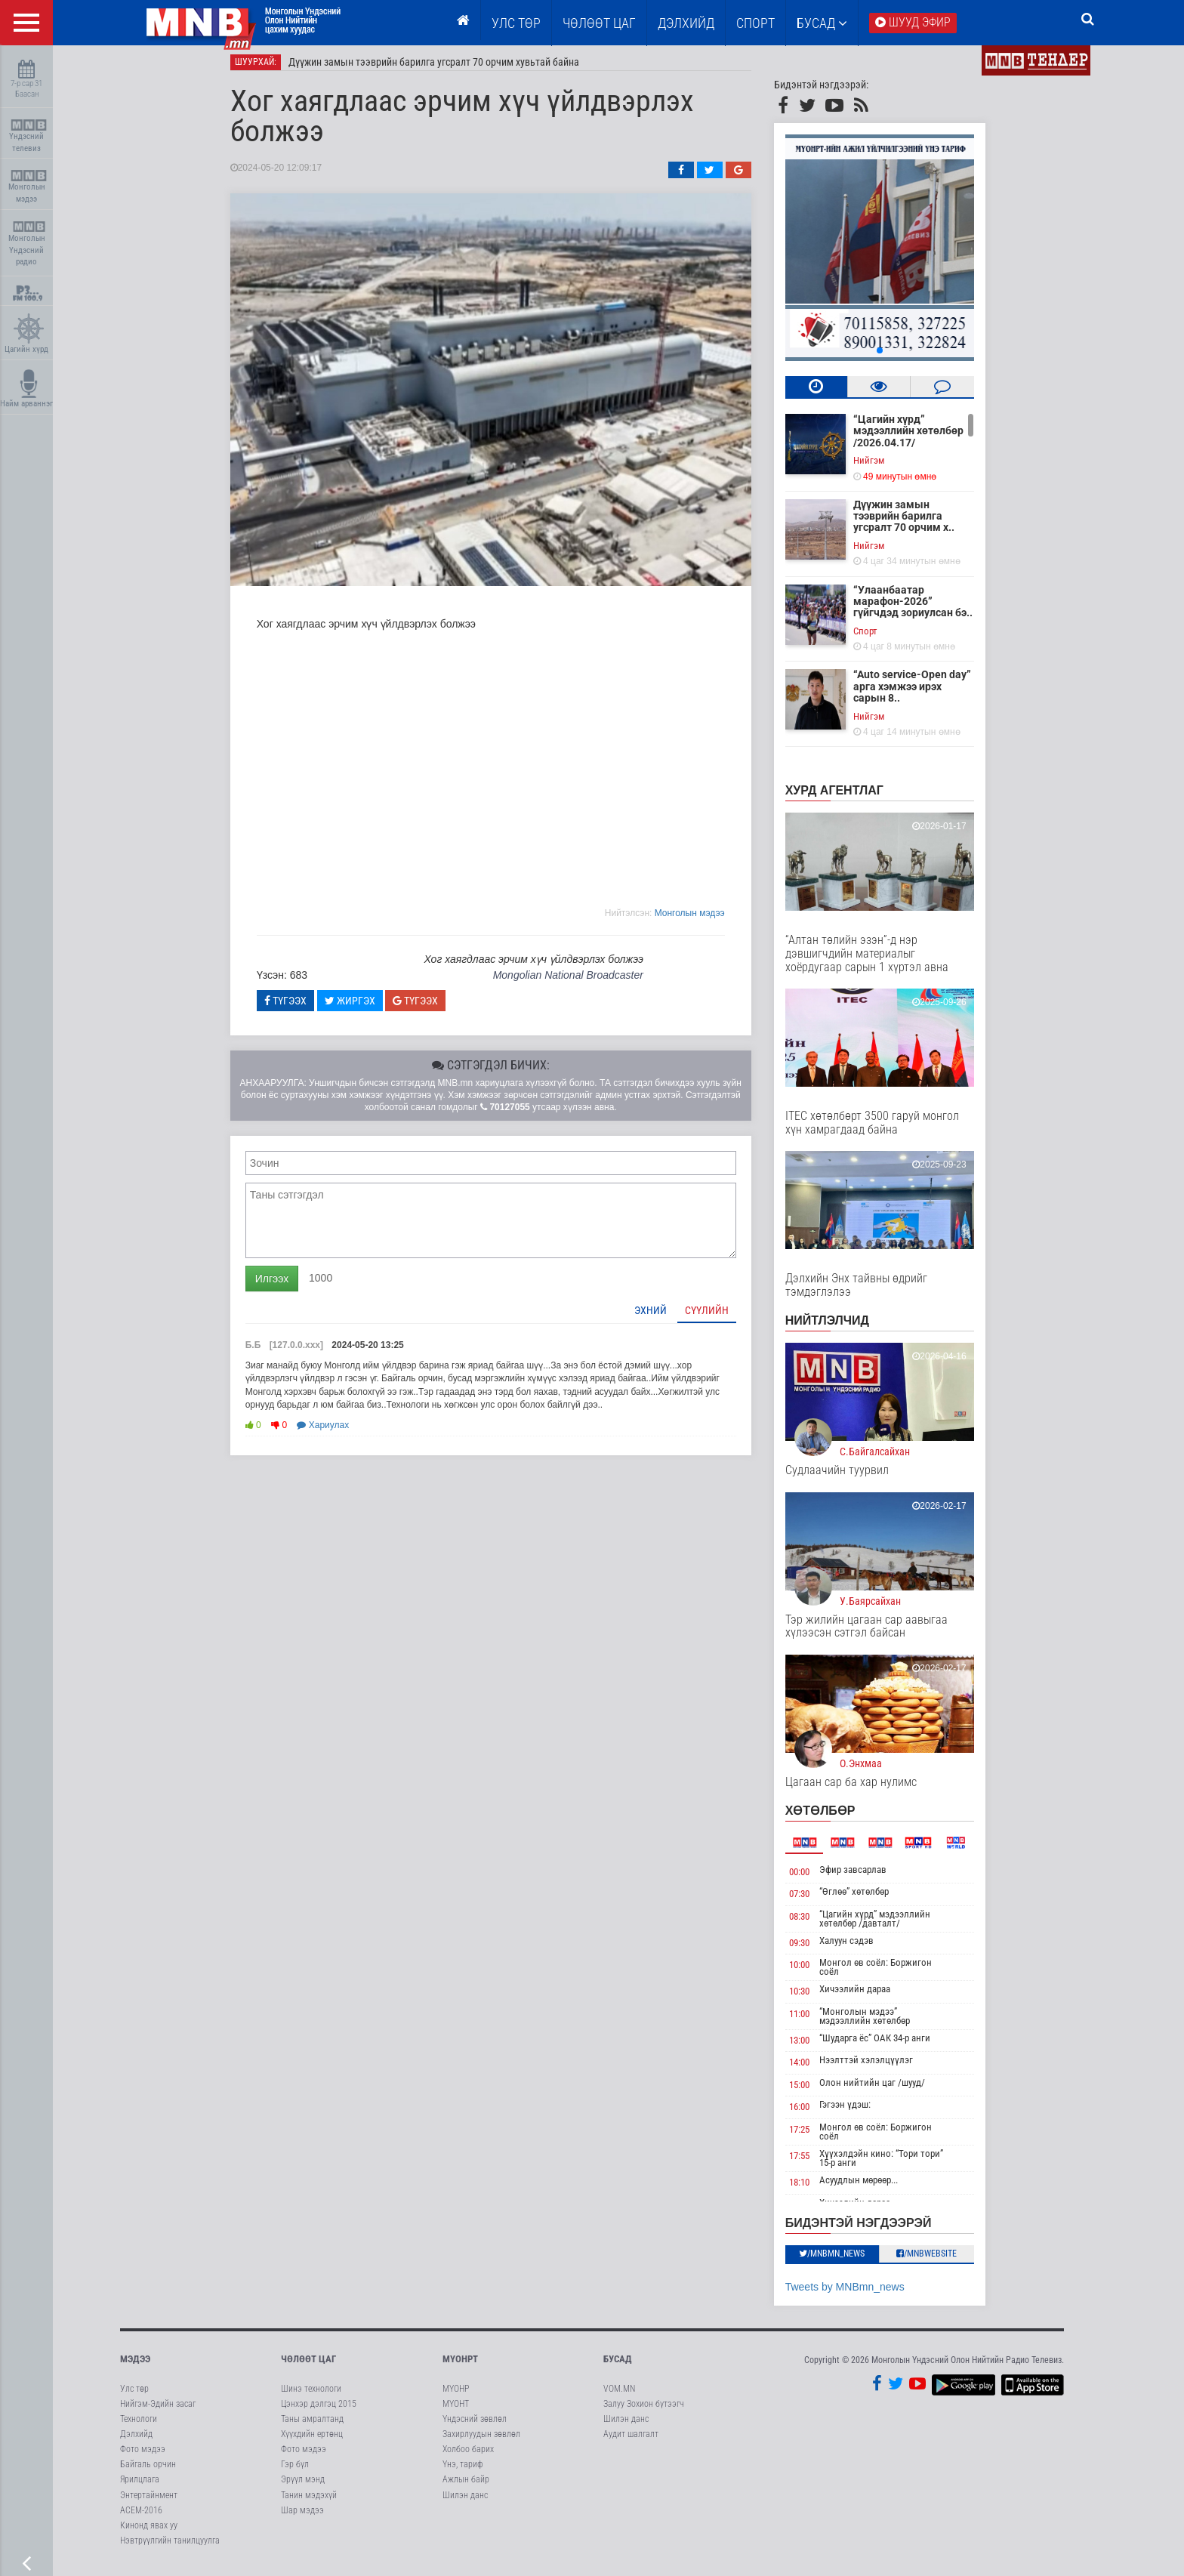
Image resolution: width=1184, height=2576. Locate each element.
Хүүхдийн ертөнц (312, 2440)
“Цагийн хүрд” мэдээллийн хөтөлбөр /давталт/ (886, 1924)
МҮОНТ (455, 2410)
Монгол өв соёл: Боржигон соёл (887, 1973)
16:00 (810, 2113)
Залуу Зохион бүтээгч (643, 2410)
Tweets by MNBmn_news (855, 2293)
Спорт (755, 23)
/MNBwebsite (938, 2259)
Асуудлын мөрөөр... (870, 2186)
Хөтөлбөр (831, 1816)
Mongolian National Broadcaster (579, 981)
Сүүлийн (717, 1316)
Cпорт (876, 637)
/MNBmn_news (843, 2259)
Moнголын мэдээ (700, 919)
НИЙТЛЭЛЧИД (838, 1326)
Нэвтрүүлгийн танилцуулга (170, 2546)
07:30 (810, 1899)
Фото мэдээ (142, 2455)
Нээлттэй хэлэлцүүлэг (877, 2066)
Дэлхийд (686, 23)
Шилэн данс (465, 2501)
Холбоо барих (468, 2455)
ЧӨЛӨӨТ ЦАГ (599, 23)
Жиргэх (360, 1007)
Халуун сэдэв (858, 1946)
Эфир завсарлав (864, 1875)
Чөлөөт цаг (308, 2365)
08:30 (810, 1922)
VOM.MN (619, 2394)
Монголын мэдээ (28, 187)
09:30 (810, 1948)
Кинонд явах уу (148, 2531)
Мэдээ (135, 2365)
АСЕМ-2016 (141, 2516)
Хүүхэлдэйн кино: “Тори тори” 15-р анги (892, 2164)
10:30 (810, 1997)
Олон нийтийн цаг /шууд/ (883, 2088)
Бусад (822, 23)
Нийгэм (879, 466)
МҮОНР (455, 2394)
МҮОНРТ (460, 2365)
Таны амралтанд (312, 2425)
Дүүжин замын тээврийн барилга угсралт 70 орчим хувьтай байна (444, 68)
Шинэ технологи (311, 2394)
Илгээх (282, 1285)
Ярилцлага (139, 2486)
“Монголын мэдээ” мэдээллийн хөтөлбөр (876, 2022)
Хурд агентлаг (845, 796)
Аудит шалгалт (630, 2440)
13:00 (810, 2046)
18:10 (810, 2188)
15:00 (810, 2090)
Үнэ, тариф (462, 2470)
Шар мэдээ (302, 2516)
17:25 (810, 2135)
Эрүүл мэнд (303, 2486)
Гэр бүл (295, 2470)
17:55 (810, 2161)
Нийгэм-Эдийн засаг (158, 2410)
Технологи (138, 2425)
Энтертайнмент (148, 2501)
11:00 (810, 2019)
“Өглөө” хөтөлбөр (865, 1897)
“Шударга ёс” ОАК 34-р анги (886, 2044)
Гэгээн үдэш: (856, 2111)
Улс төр (516, 23)
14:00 (810, 2069)
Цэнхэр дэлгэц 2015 (318, 2410)
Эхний (661, 1316)
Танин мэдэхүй (309, 2501)
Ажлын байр (465, 2486)
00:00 (810, 1877)
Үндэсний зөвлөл (474, 2425)
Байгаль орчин (148, 2470)
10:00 (810, 1970)
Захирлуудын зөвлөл (481, 2440)
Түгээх (296, 1007)
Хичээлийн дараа (866, 1995)
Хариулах (334, 1431)
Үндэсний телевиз (28, 136)
